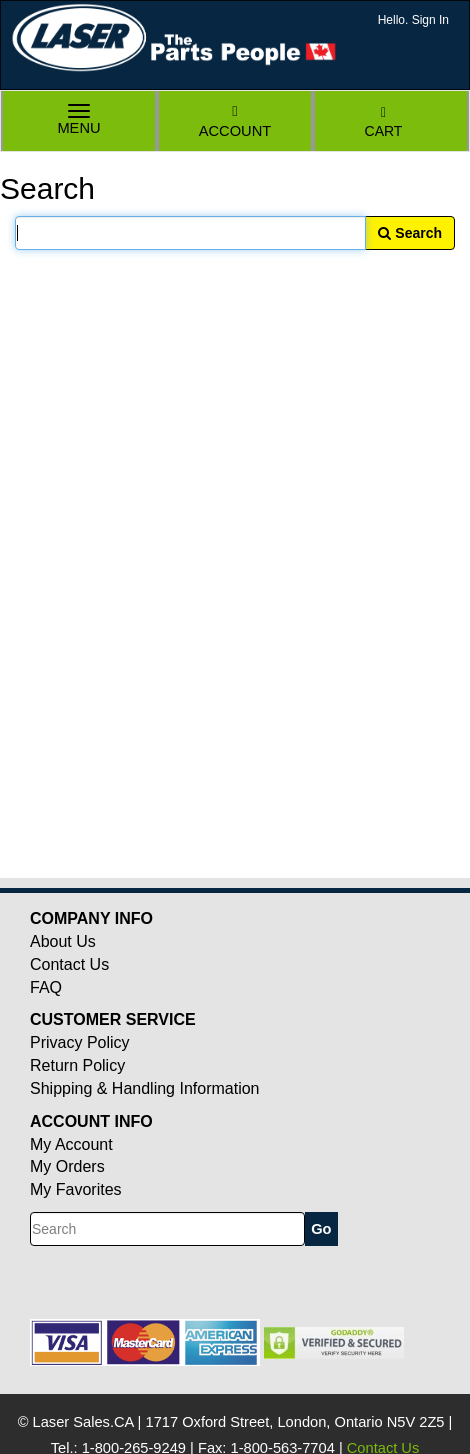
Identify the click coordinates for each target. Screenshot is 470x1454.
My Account (71, 1144)
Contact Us (69, 964)
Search (410, 233)
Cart (384, 122)
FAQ (46, 987)
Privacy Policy (80, 1042)
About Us (63, 941)
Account (235, 121)
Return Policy (77, 1065)
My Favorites (76, 1189)
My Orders (67, 1166)
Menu (79, 121)
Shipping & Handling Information (144, 1088)
